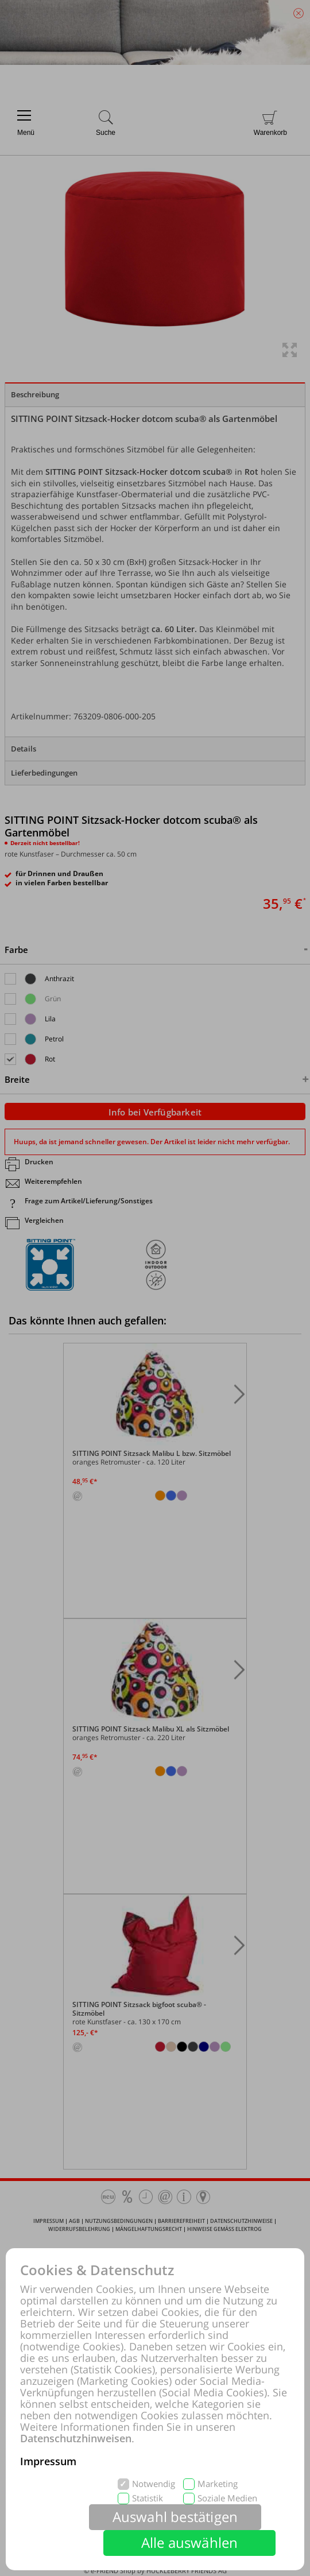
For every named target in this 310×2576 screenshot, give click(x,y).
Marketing (217, 2483)
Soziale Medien (227, 2498)
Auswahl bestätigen (175, 2516)
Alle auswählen (189, 2542)
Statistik (147, 2498)
